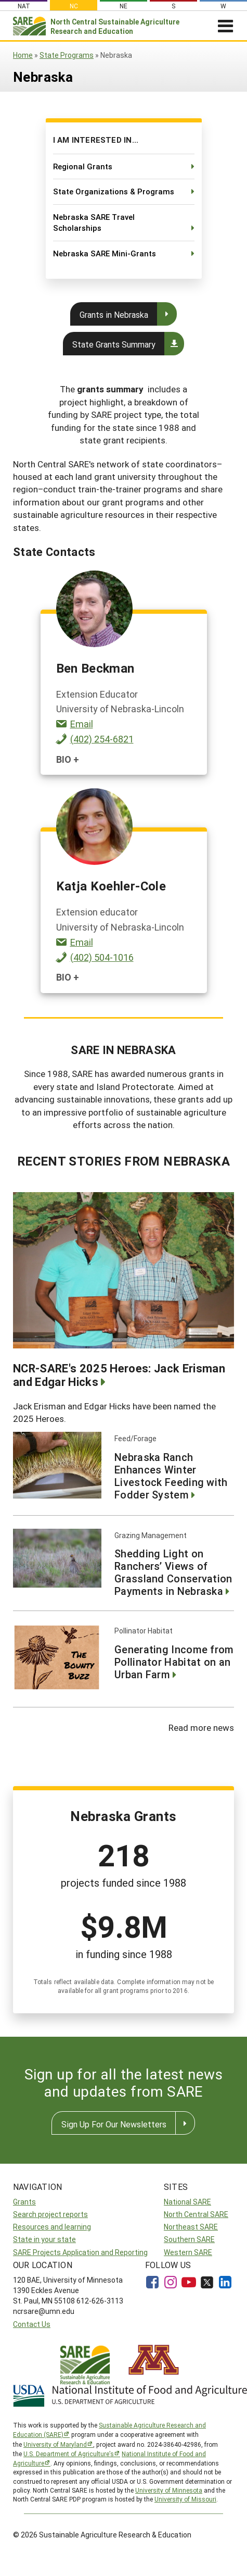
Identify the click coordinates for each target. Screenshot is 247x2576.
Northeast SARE (191, 2227)
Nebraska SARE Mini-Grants (104, 253)
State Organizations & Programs (113, 191)
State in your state (44, 2239)
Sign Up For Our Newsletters (113, 2124)
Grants (24, 2202)
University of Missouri (185, 2499)
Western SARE (188, 2252)
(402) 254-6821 (102, 739)
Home (23, 55)
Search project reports (50, 2214)
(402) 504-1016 (102, 957)
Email (81, 723)
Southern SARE (189, 2239)
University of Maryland (55, 2444)
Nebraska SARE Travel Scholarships (94, 222)
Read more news (201, 1727)
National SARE (187, 2202)
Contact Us (31, 2324)
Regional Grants (82, 166)
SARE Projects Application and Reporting (80, 2252)
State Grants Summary (113, 344)
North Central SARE (196, 2214)
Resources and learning (52, 2227)
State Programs (67, 55)
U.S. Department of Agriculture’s (68, 2453)
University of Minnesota (168, 2490)
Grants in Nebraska (114, 314)
